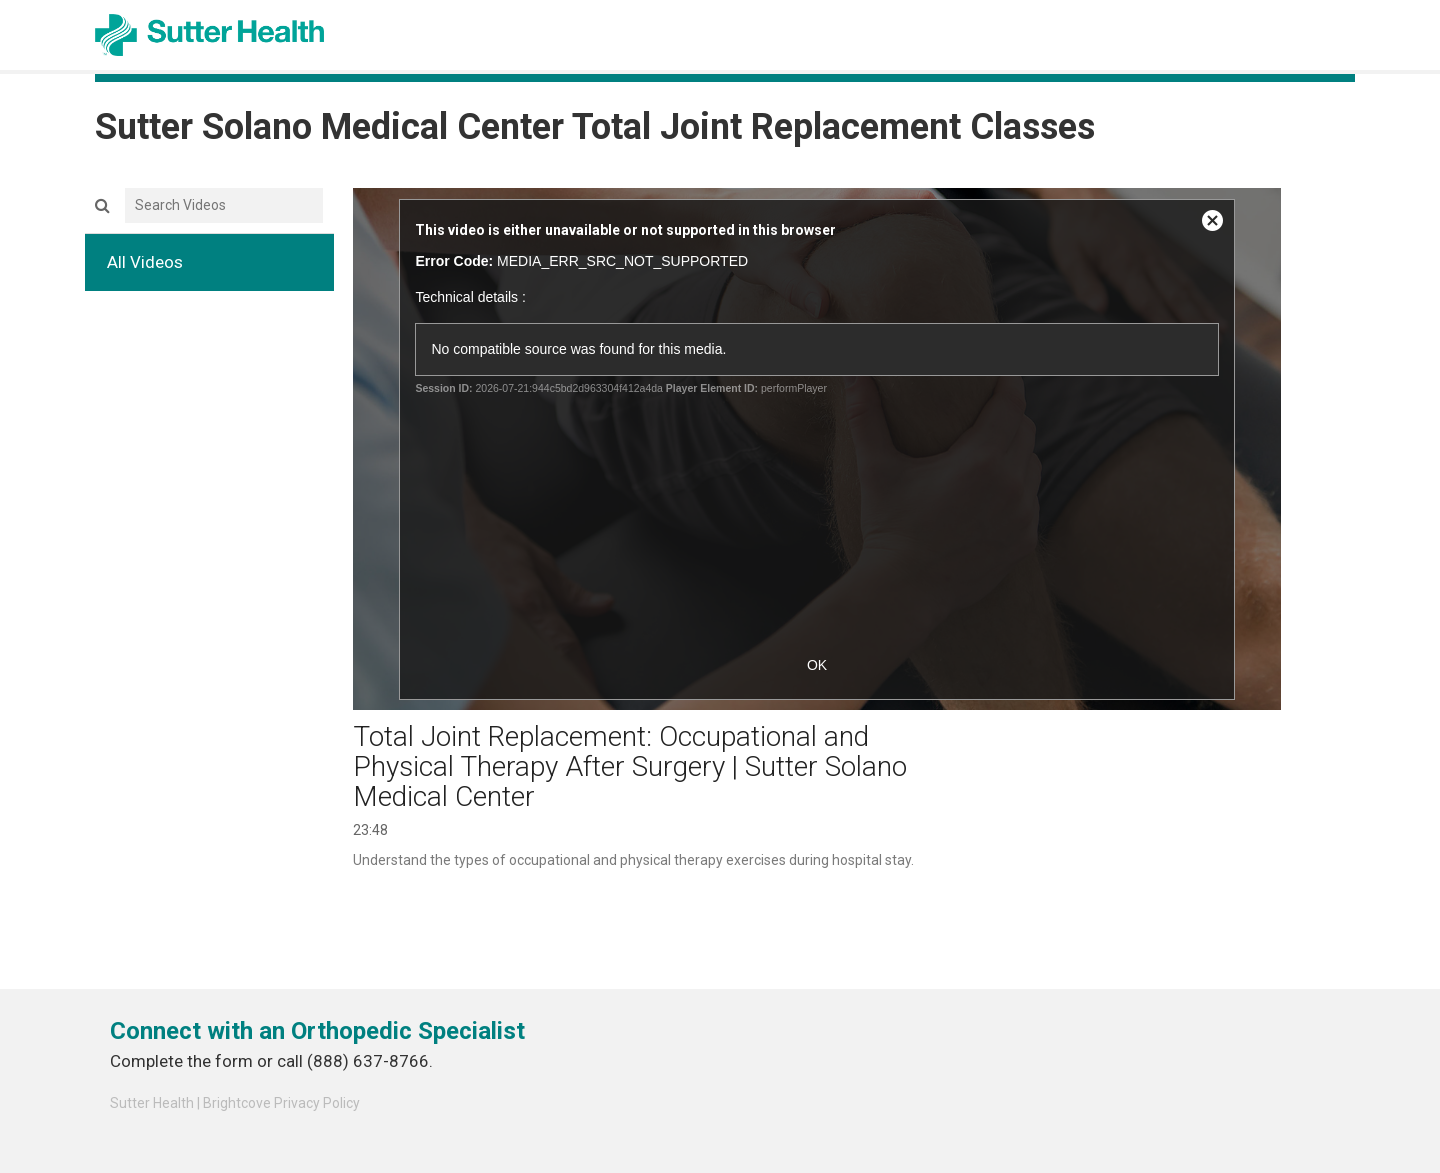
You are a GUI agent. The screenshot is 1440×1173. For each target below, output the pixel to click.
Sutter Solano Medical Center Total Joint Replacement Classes (595, 127)
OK (817, 665)
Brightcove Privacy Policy (281, 1103)
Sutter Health (152, 1103)
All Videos (145, 262)
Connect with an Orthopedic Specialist (317, 1031)
